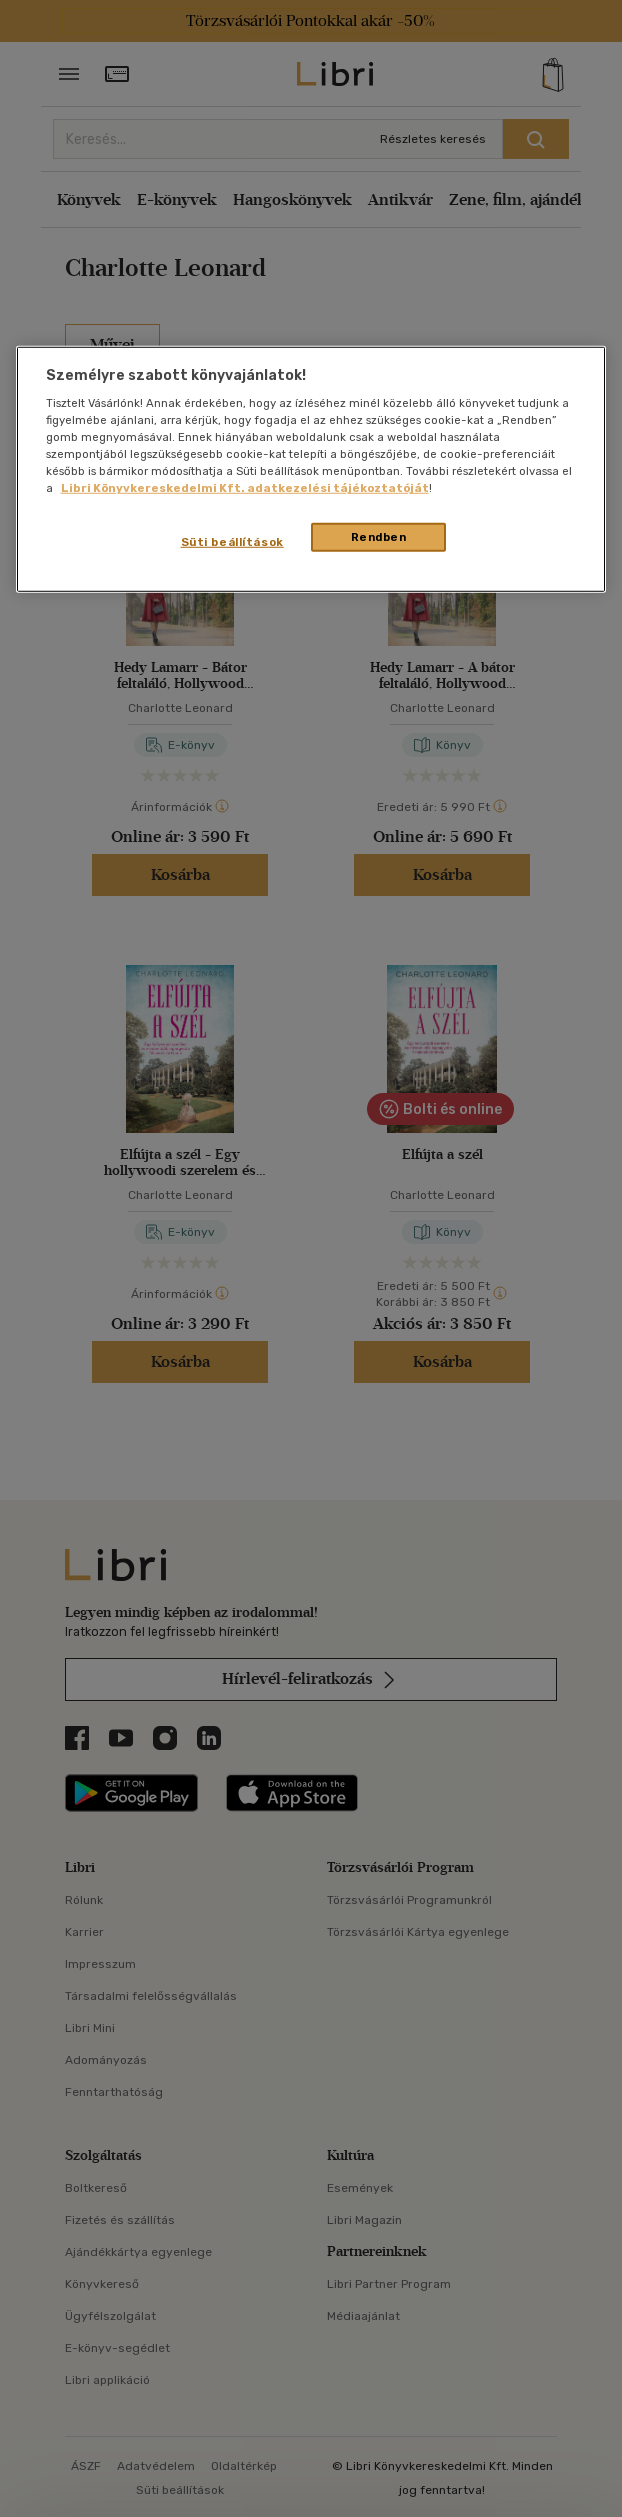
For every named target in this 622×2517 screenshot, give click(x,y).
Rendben (379, 536)
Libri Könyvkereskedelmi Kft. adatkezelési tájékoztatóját (245, 488)
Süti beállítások (232, 541)
